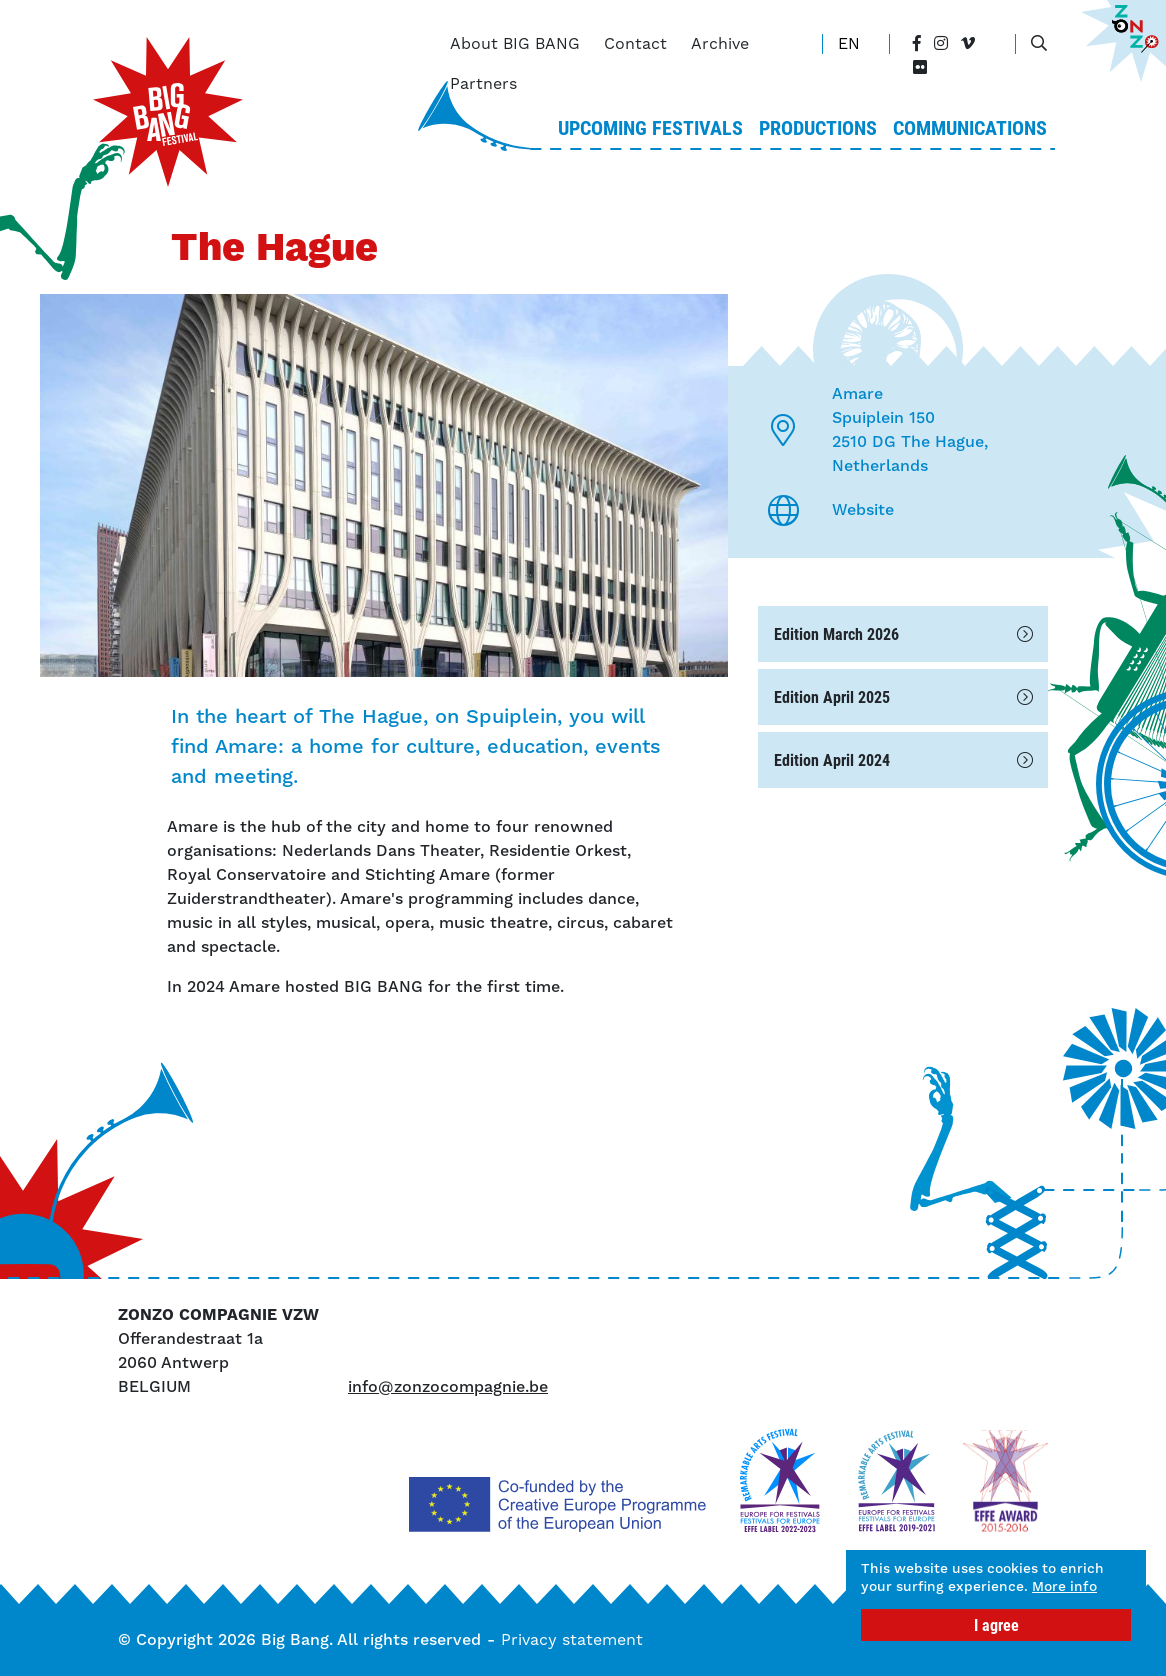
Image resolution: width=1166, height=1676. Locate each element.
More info (901, 1585)
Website (863, 509)
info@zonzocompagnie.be (448, 1386)
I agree (996, 1624)
